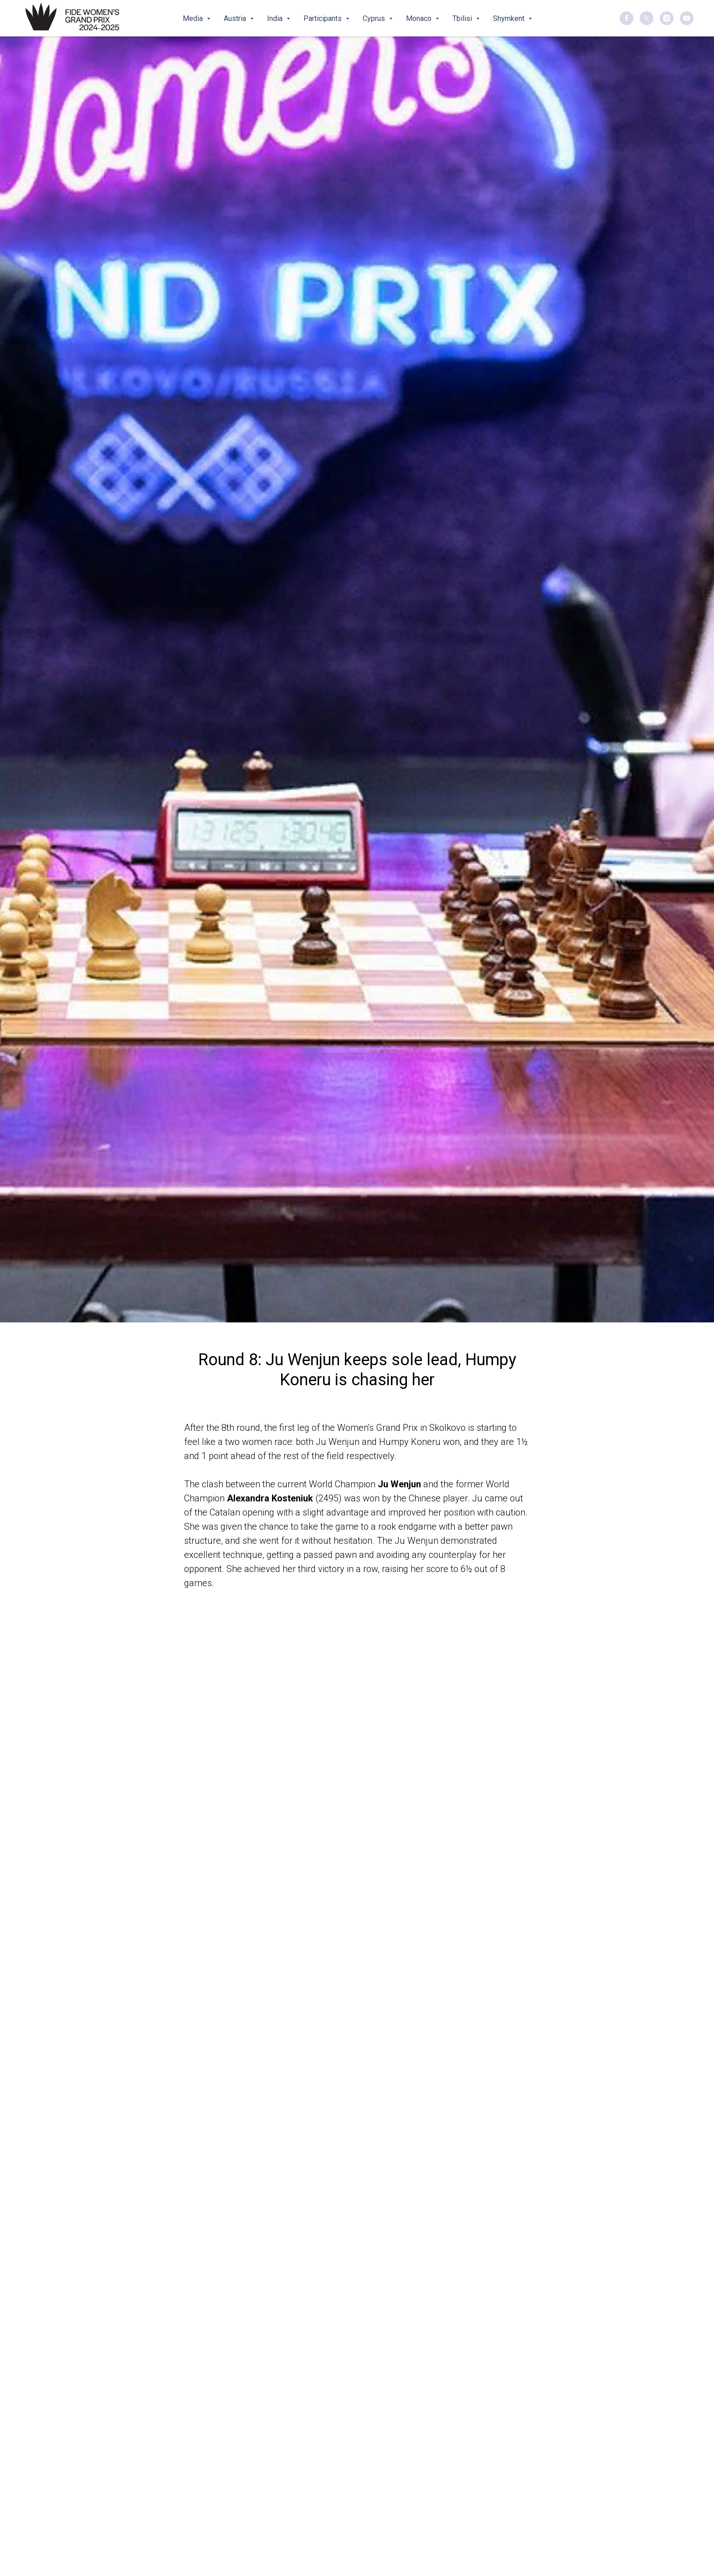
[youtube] (686, 18)
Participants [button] (323, 18)
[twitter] (646, 18)
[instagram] (666, 18)
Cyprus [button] (375, 18)
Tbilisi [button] (463, 18)
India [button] (275, 18)
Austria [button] (236, 18)
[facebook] (626, 18)
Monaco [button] (419, 18)
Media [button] (194, 18)
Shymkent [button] (509, 18)
